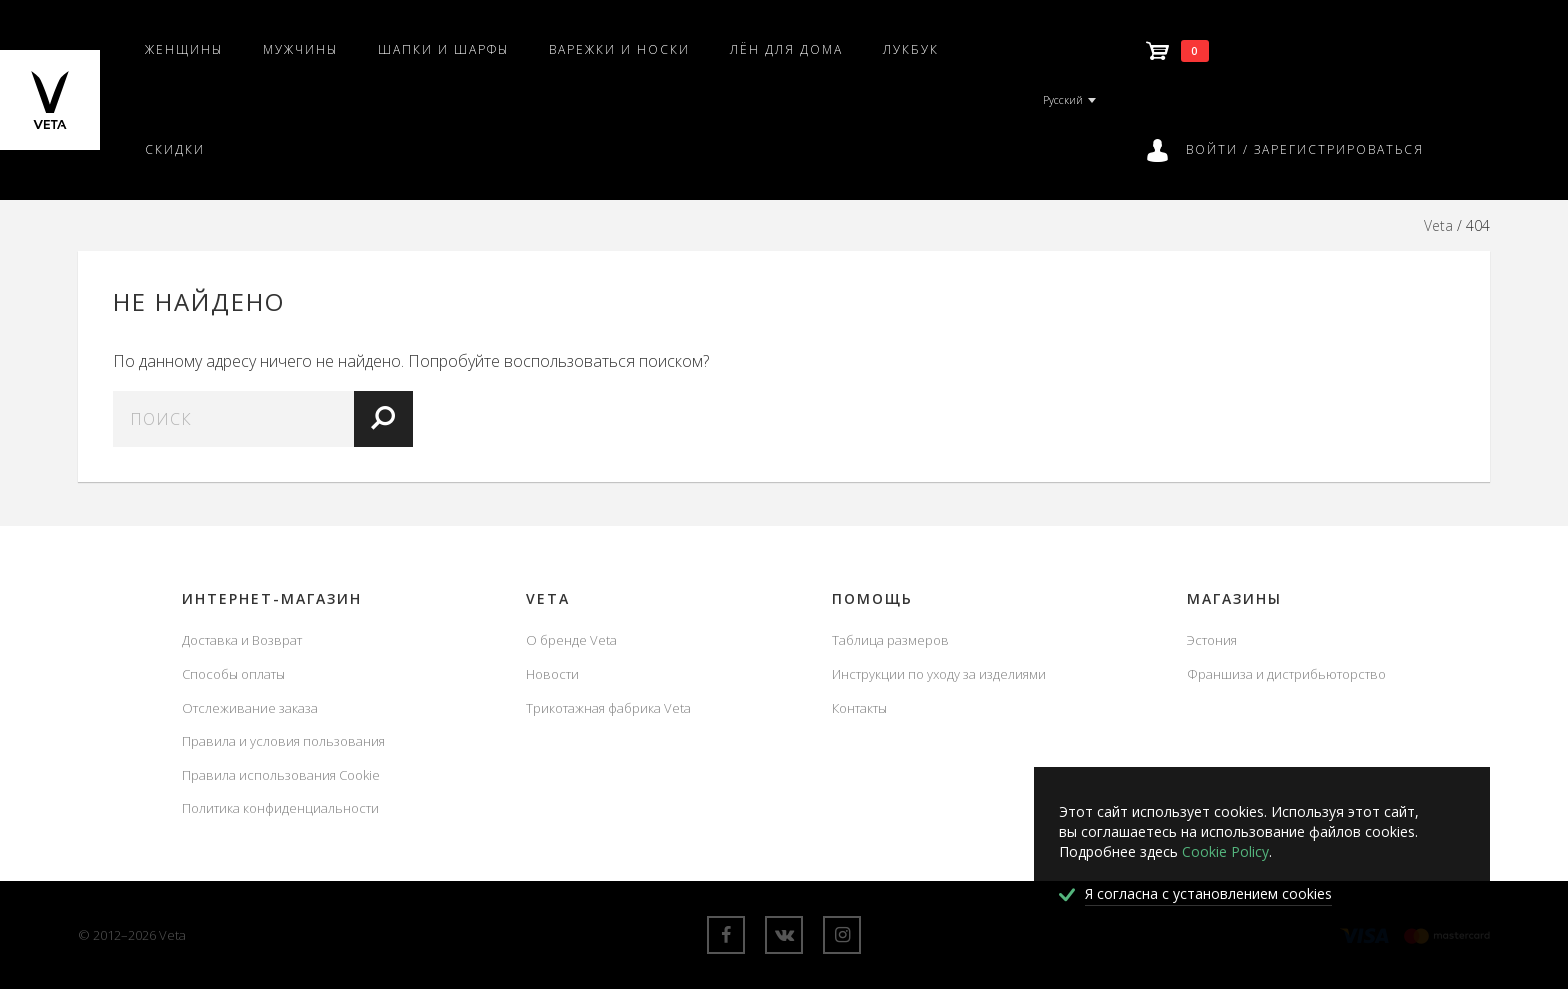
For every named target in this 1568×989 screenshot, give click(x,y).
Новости (552, 674)
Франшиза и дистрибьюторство (1286, 674)
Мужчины (300, 49)
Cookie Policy (1225, 851)
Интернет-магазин (272, 598)
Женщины (184, 49)
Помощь (872, 598)
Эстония (1212, 640)
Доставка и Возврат (242, 640)
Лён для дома (786, 49)
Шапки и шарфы (443, 49)
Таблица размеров (890, 640)
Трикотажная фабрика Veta (608, 708)
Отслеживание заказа (250, 708)
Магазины (1234, 598)
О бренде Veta (571, 640)
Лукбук (911, 49)
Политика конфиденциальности (280, 808)
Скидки (175, 149)
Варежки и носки (619, 49)
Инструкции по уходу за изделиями (939, 674)
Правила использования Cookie (281, 775)
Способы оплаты (233, 674)
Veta (1438, 225)
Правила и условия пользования (283, 741)
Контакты (859, 708)
